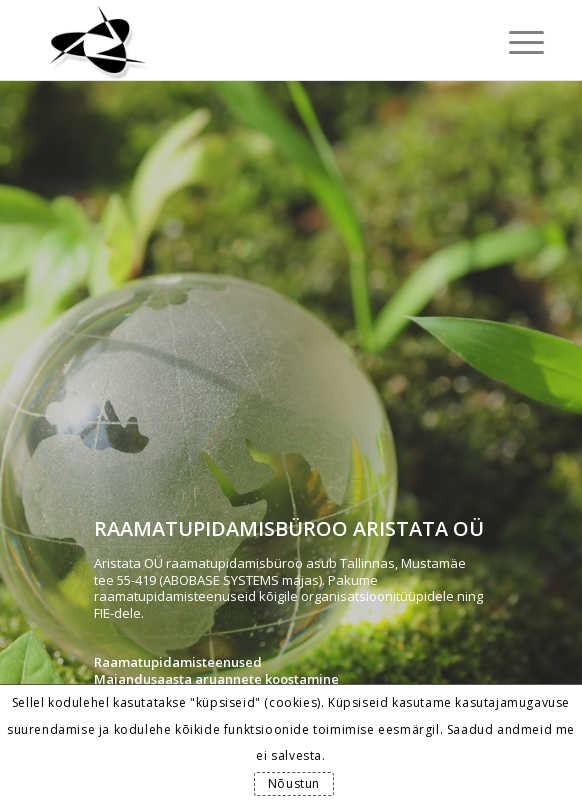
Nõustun (294, 783)
